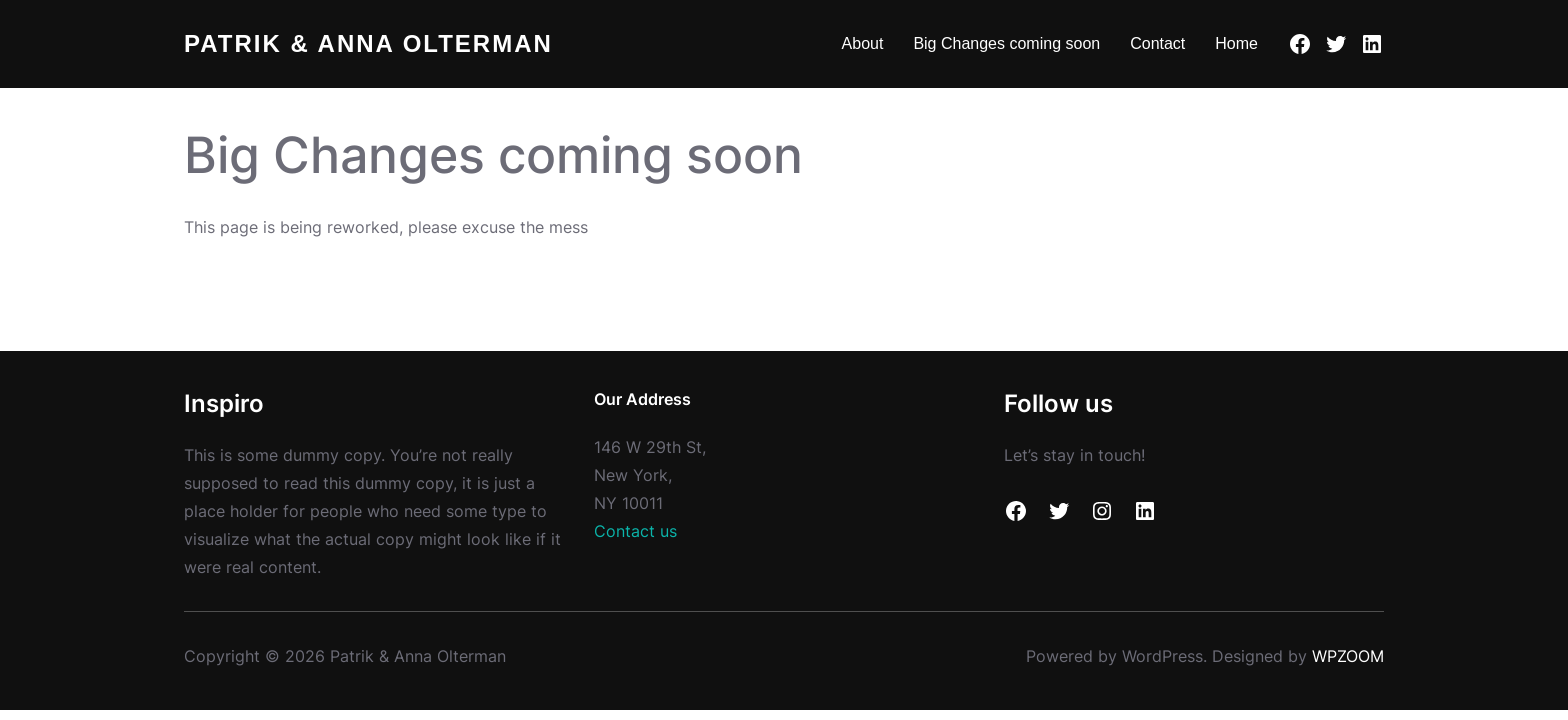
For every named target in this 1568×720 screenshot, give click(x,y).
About (863, 43)
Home (1236, 43)
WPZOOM (1348, 656)
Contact (1157, 43)
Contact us (635, 531)
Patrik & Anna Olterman (368, 43)
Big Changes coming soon (1006, 43)
